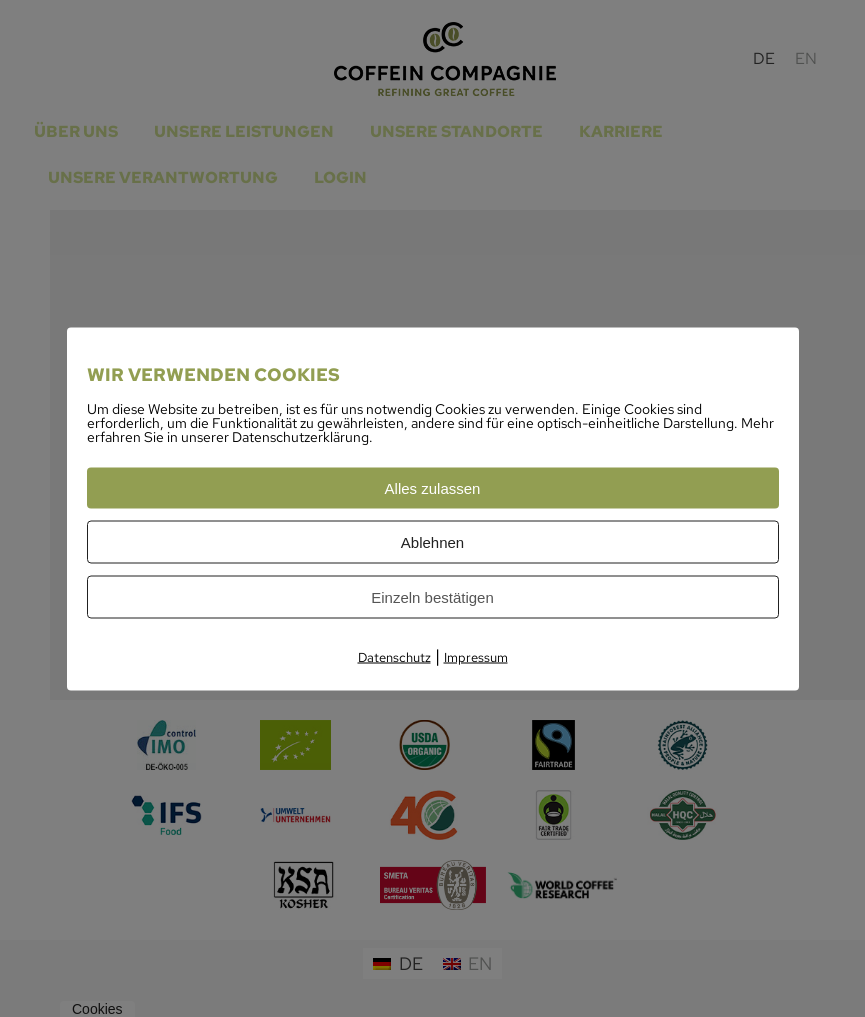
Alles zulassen (433, 487)
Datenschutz (394, 656)
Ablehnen (432, 541)
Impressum (476, 656)
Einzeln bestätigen (432, 596)
